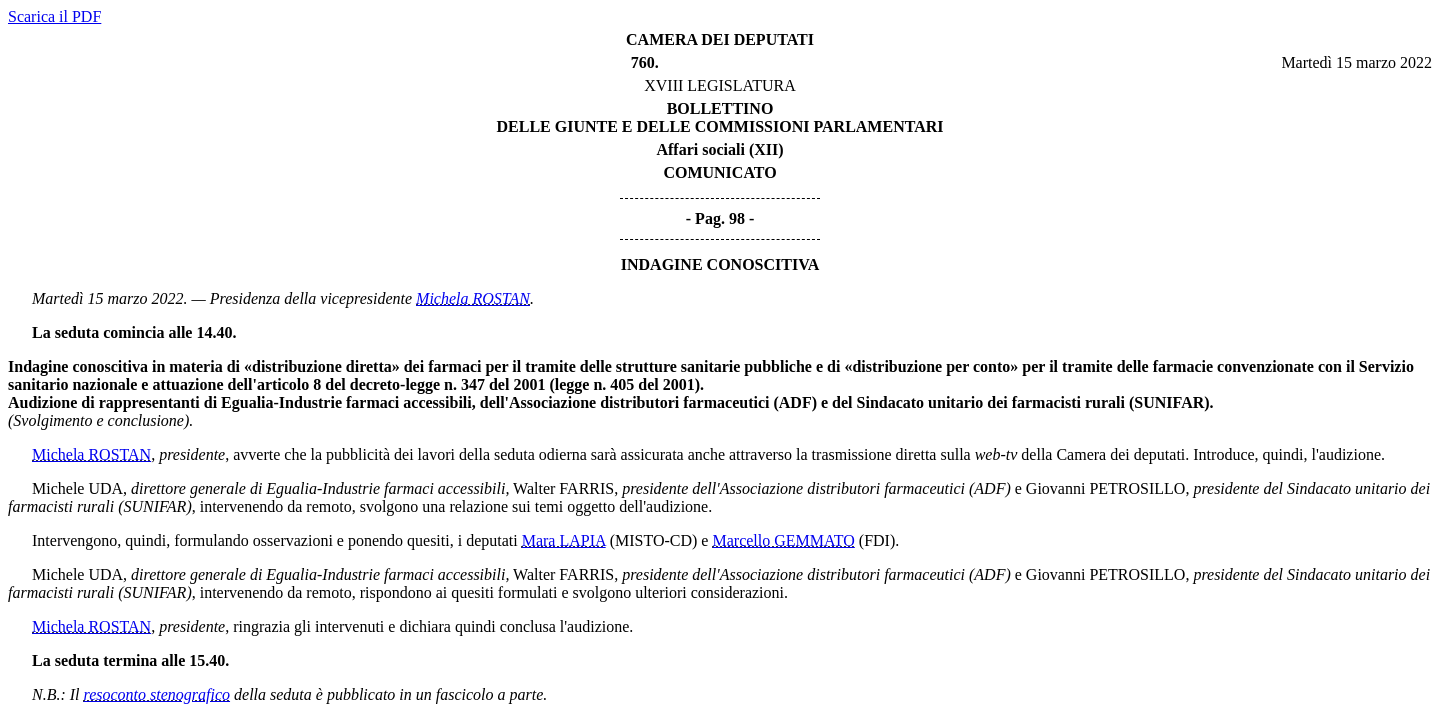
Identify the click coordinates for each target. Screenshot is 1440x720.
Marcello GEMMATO (783, 540)
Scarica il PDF (54, 16)
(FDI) (877, 540)
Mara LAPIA (564, 540)
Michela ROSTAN (473, 298)
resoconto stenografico (157, 694)
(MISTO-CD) (654, 540)
